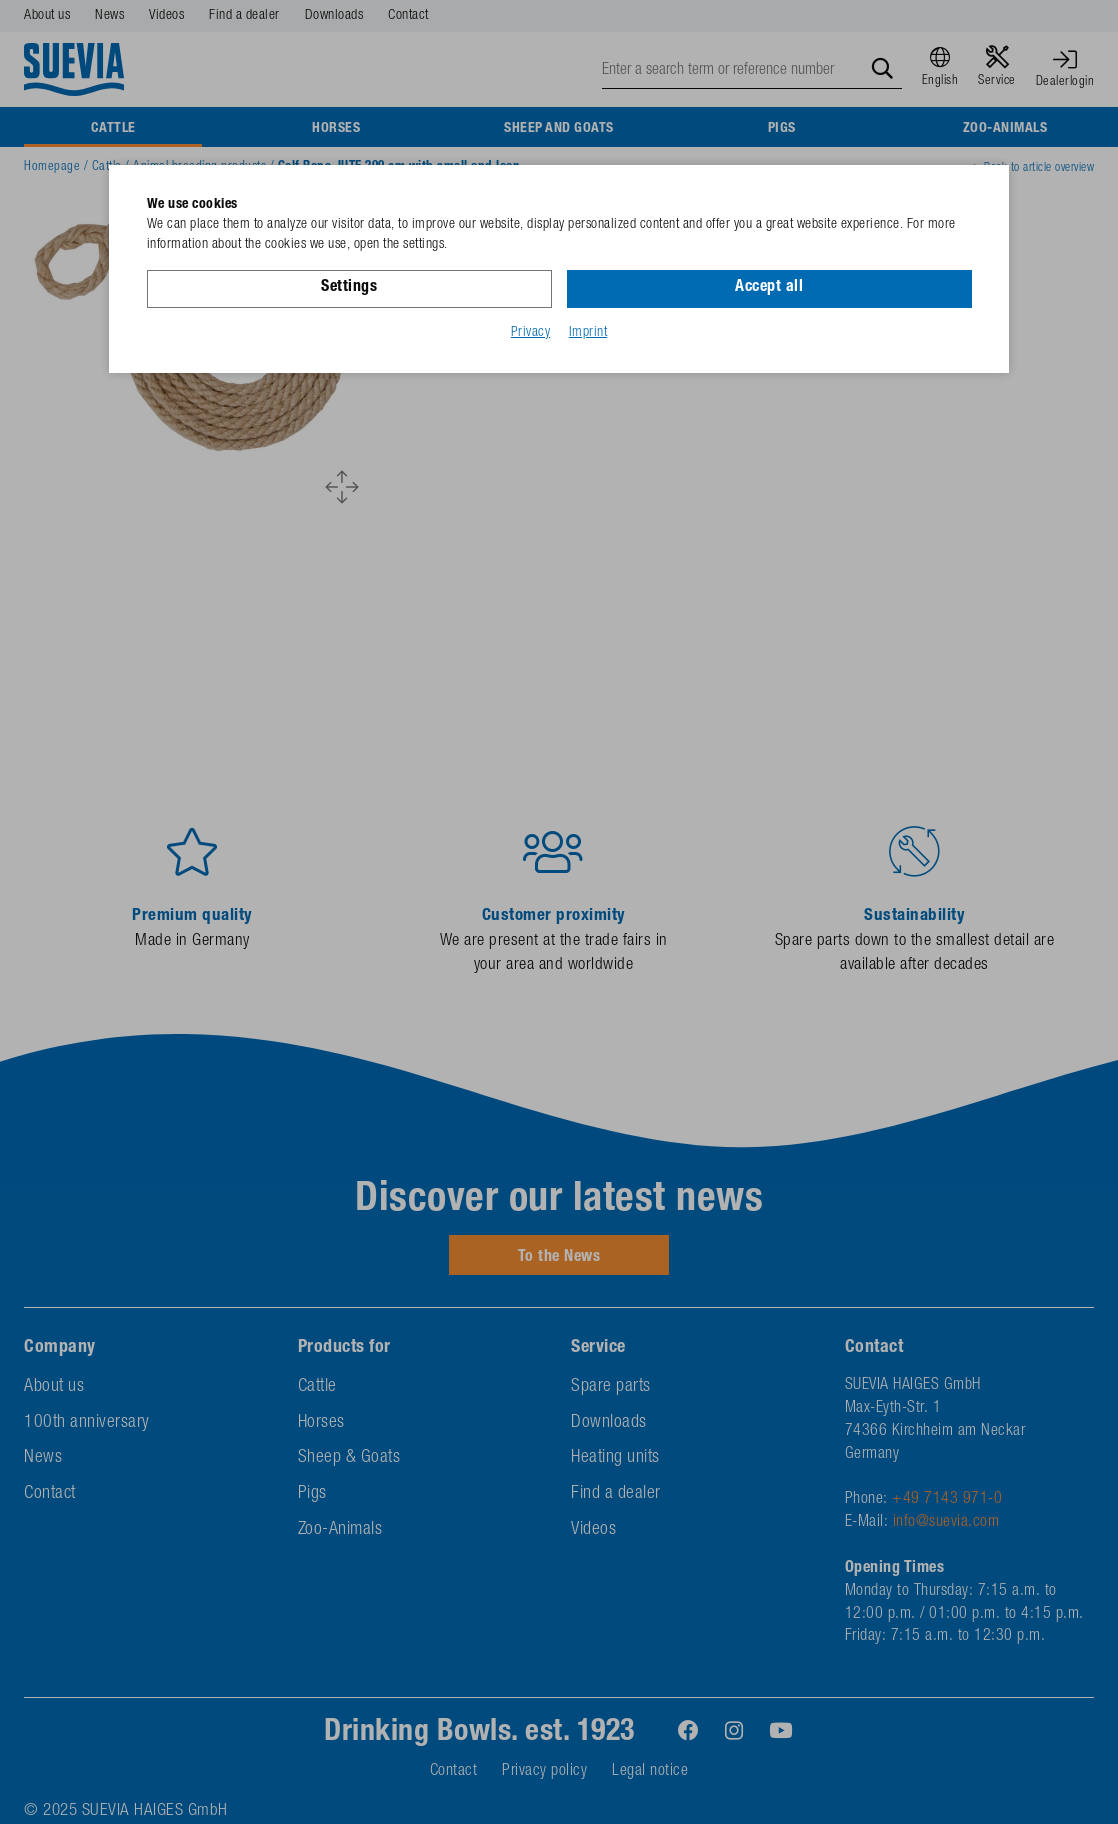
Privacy (531, 333)
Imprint (588, 333)
